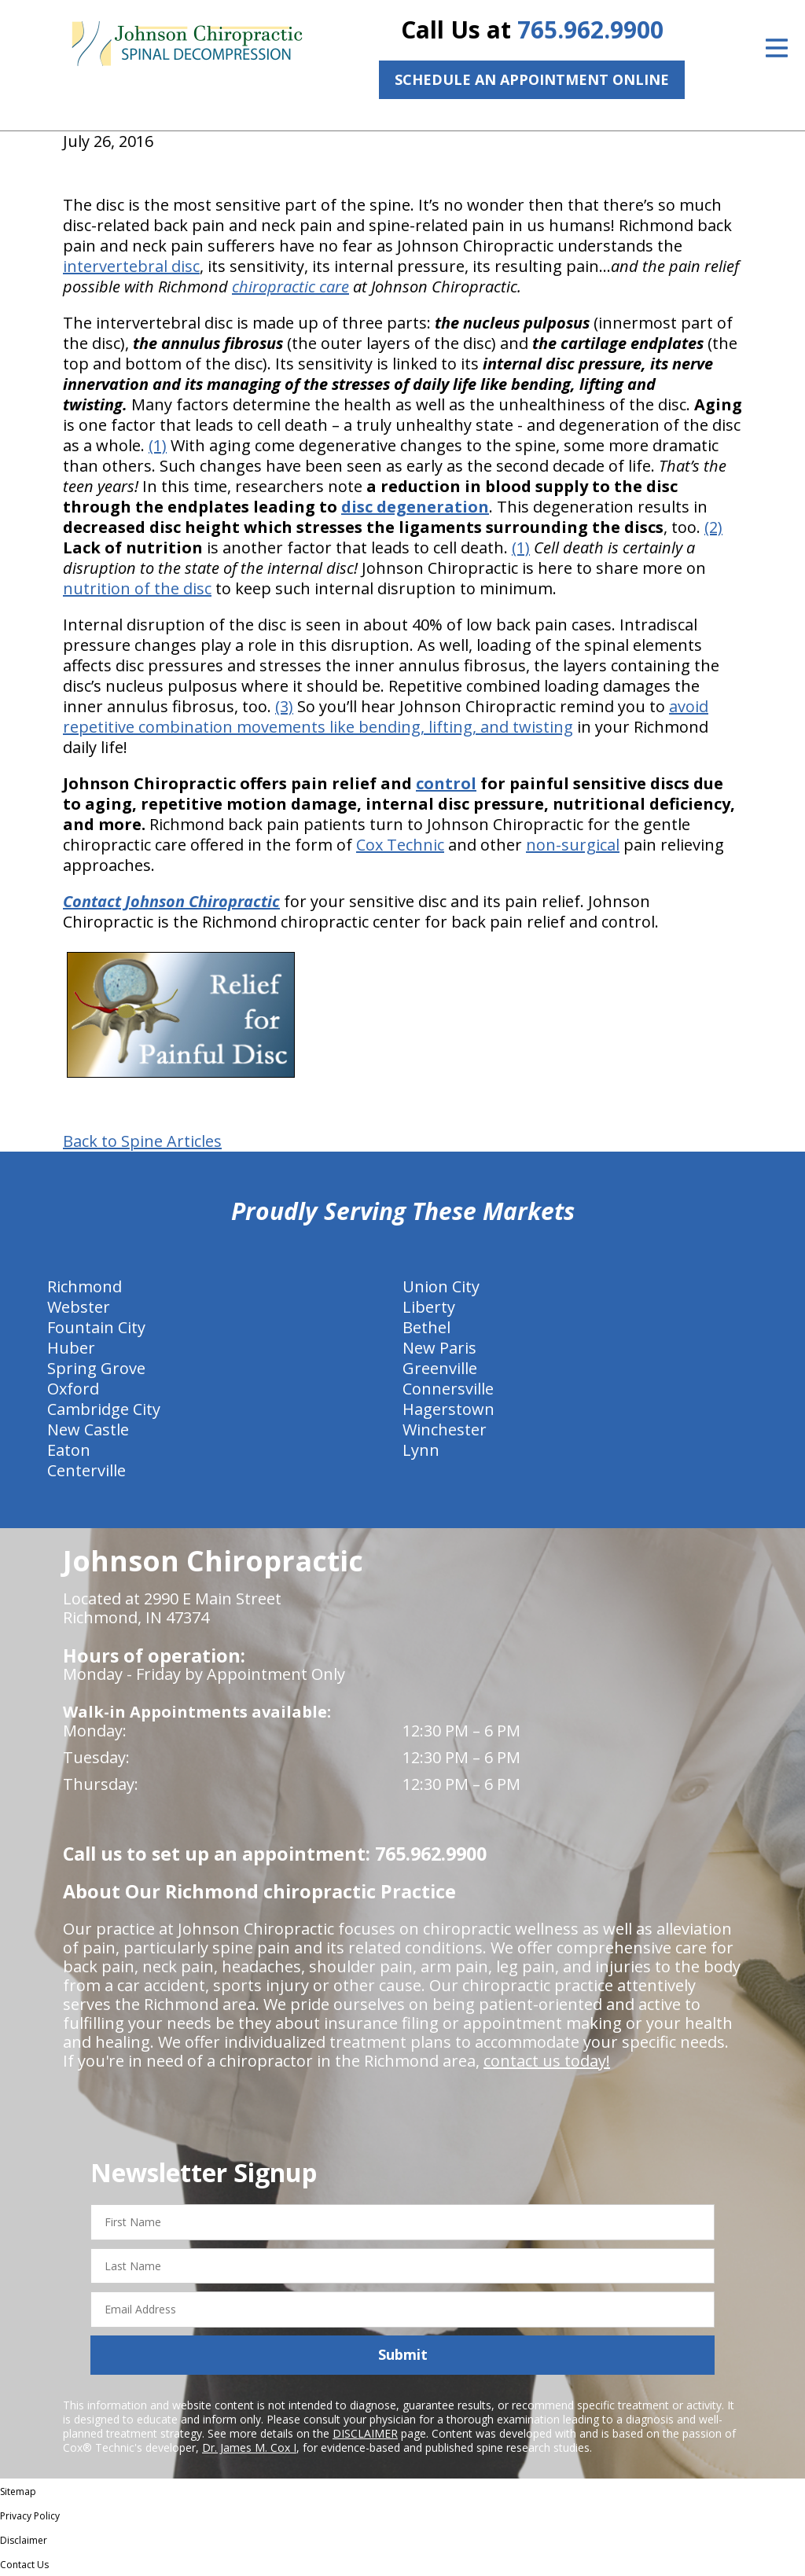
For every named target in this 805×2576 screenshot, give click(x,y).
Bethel (426, 1327)
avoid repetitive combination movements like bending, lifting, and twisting (385, 716)
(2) (713, 527)
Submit (403, 2354)
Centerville (86, 1470)
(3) (284, 706)
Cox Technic (400, 844)
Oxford (73, 1388)
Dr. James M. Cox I (249, 2447)
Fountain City (96, 1327)
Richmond (84, 1286)
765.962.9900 (590, 29)
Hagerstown (448, 1409)
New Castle (88, 1429)
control (446, 783)
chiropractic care (290, 286)
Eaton (68, 1450)
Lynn (420, 1450)
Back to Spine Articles (142, 1141)
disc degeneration (415, 506)
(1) (158, 445)
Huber (71, 1347)
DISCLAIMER (365, 2433)
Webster (78, 1306)
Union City (441, 1286)
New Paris (439, 1347)
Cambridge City (103, 1409)
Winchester (444, 1429)
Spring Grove (96, 1368)
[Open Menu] (776, 48)
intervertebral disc (131, 266)
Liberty (428, 1306)
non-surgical (572, 844)
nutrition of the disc (137, 588)
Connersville (448, 1388)
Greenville (439, 1368)
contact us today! (546, 2060)
